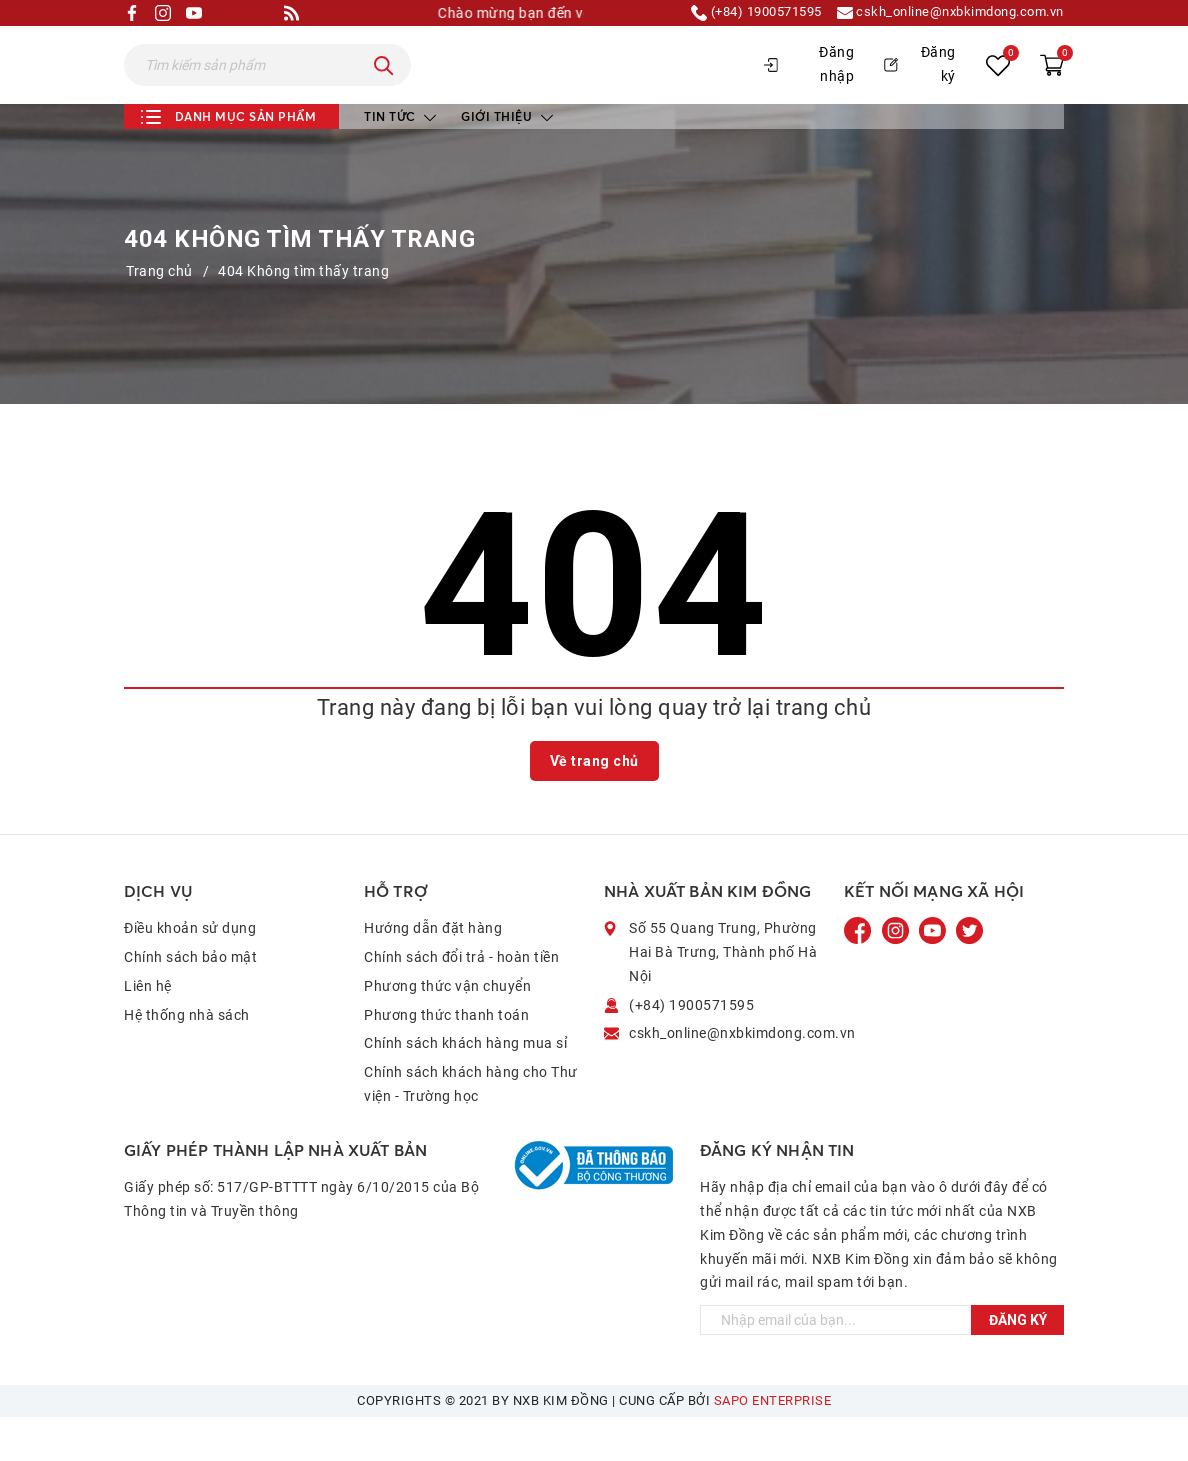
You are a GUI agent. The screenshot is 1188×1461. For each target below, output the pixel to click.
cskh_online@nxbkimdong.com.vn (941, 13)
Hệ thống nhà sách (187, 1058)
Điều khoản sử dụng (190, 972)
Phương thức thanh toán (446, 1058)
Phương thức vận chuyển (447, 1029)
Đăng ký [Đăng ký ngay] (1018, 1364)
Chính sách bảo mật (190, 1000)
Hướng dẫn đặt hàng (433, 972)
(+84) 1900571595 (730, 13)
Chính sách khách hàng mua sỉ (465, 1087)
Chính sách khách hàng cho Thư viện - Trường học (471, 1128)
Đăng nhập (809, 86)
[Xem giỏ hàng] (1052, 87)
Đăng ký (920, 86)
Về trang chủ (594, 804)
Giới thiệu (507, 159)
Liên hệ (148, 1029)
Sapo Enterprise (773, 1444)
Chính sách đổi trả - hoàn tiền (461, 1000)
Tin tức (400, 159)
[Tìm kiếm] (384, 87)
